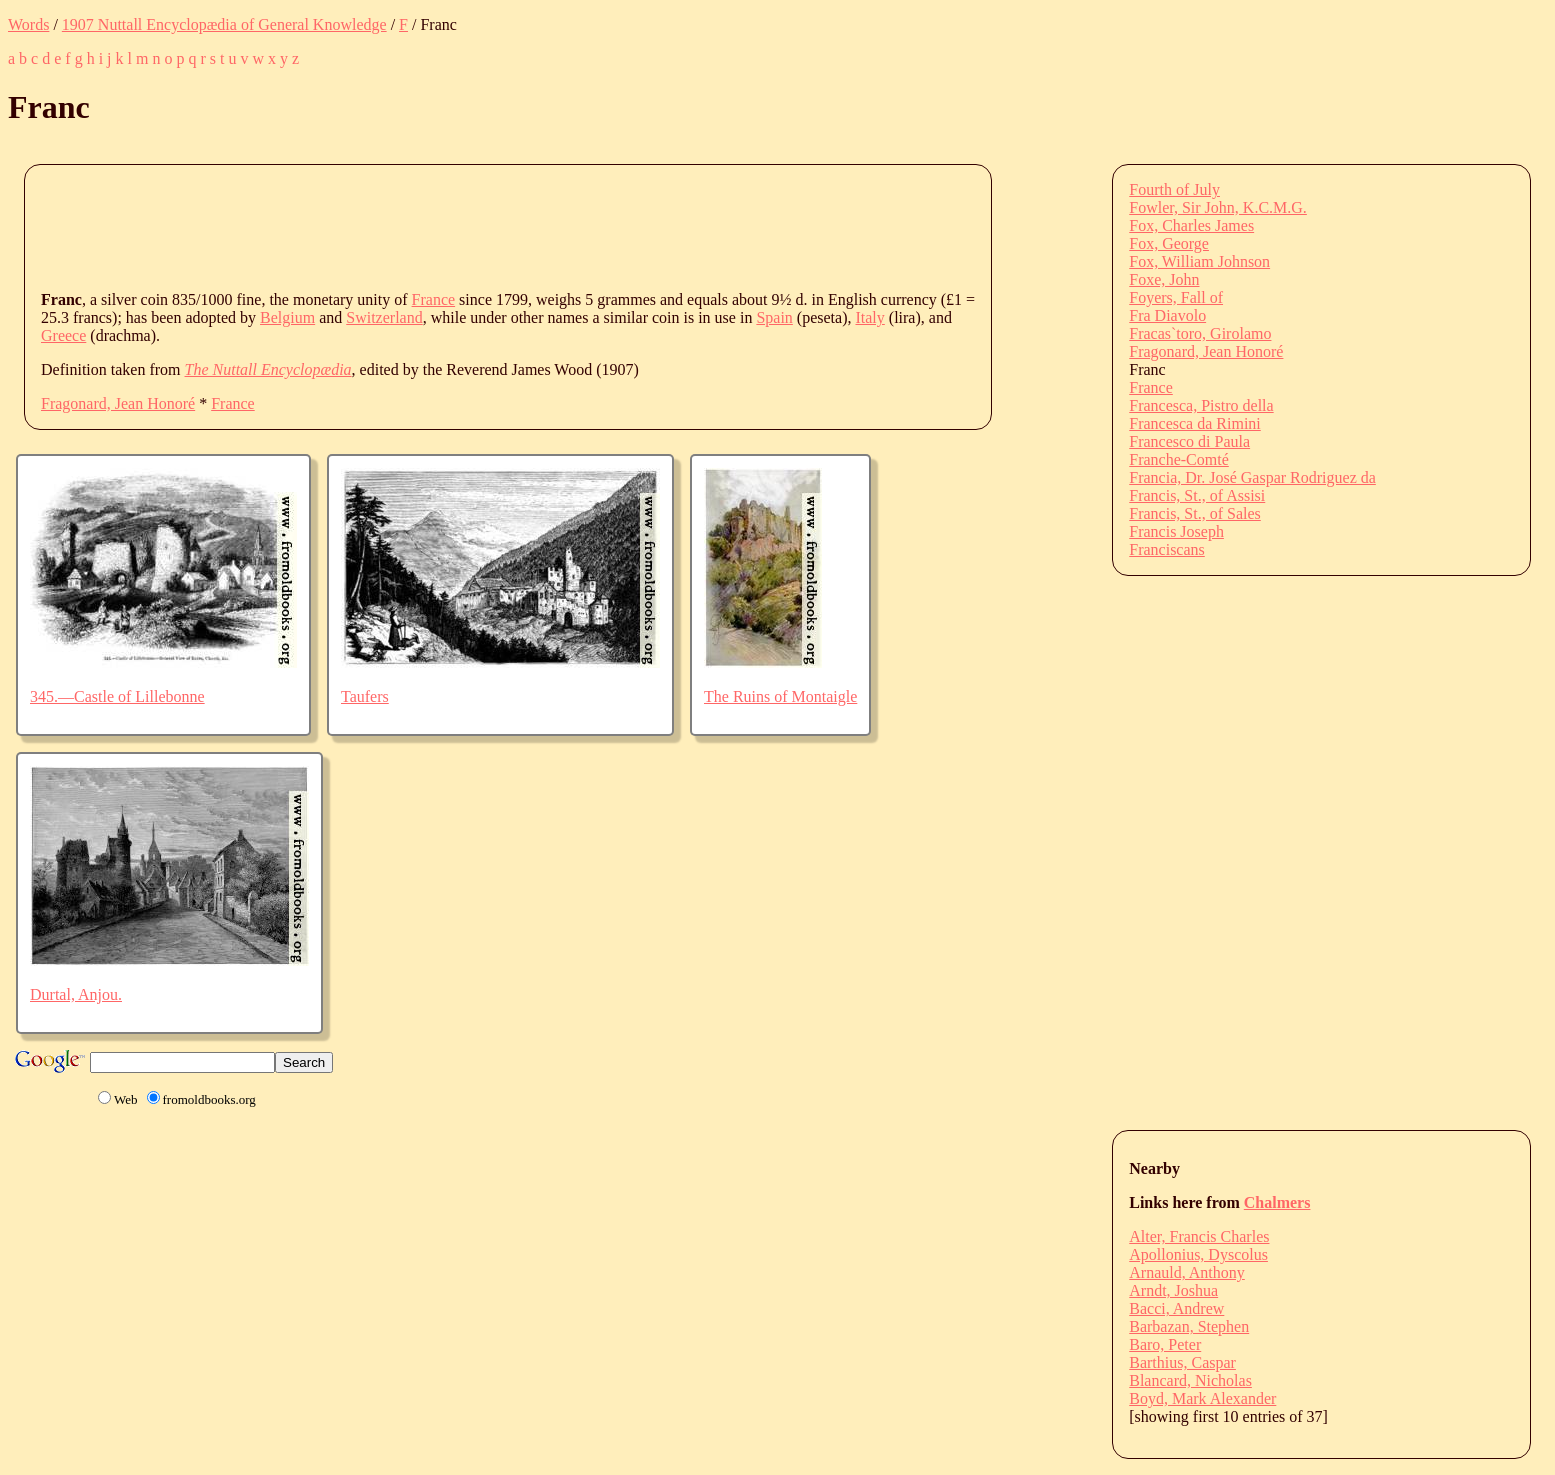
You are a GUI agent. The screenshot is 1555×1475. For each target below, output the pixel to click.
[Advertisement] (405, 226)
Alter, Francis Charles (1199, 1236)
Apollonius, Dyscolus (1198, 1254)
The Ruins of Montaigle (780, 696)
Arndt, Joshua (1173, 1290)
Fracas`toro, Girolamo (1200, 333)
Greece (63, 335)
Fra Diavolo (1167, 315)
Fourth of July (1174, 189)
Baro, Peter (1165, 1344)
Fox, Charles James (1191, 225)
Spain (774, 317)
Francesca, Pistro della (1201, 405)
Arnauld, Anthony (1187, 1272)
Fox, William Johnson (1199, 261)
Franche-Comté (1179, 459)
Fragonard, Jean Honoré (118, 403)
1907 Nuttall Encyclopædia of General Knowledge (224, 24)
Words (28, 24)
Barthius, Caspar (1182, 1362)
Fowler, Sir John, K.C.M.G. (1218, 207)
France (434, 299)
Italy (869, 317)
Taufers (365, 696)
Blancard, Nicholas (1190, 1380)
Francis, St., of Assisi (1197, 495)
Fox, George (1169, 243)
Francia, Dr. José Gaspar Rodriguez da (1252, 477)
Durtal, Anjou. (76, 994)
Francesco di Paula (1189, 441)
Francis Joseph (1176, 531)
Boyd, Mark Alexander (1202, 1398)
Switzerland (384, 317)
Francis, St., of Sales (1195, 513)
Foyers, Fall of (1176, 297)
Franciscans (1167, 549)
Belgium (287, 317)
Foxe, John (1164, 279)
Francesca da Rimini (1195, 423)
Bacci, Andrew (1176, 1308)
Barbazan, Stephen (1189, 1326)
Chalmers (1277, 1202)
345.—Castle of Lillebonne (117, 696)
